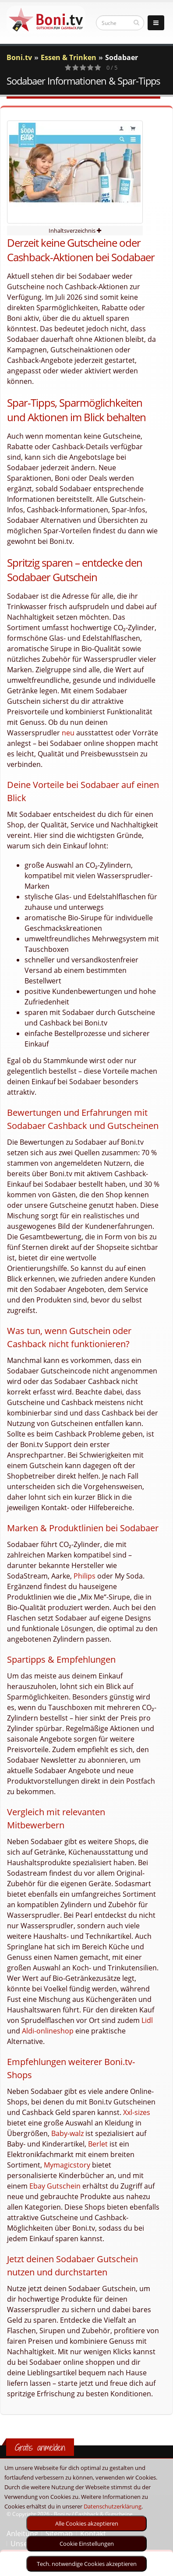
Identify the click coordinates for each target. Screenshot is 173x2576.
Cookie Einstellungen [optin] (87, 2544)
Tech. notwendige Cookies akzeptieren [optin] (87, 2564)
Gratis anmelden (40, 2447)
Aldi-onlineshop (48, 2031)
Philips (84, 1576)
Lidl (147, 2020)
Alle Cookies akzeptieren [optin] (86, 2523)
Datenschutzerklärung (112, 2506)
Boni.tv (19, 57)
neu (68, 733)
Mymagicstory (67, 2165)
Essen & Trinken (68, 57)
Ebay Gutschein (55, 2186)
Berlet (98, 2144)
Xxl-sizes (136, 2112)
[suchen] (136, 22)
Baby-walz (67, 2133)
